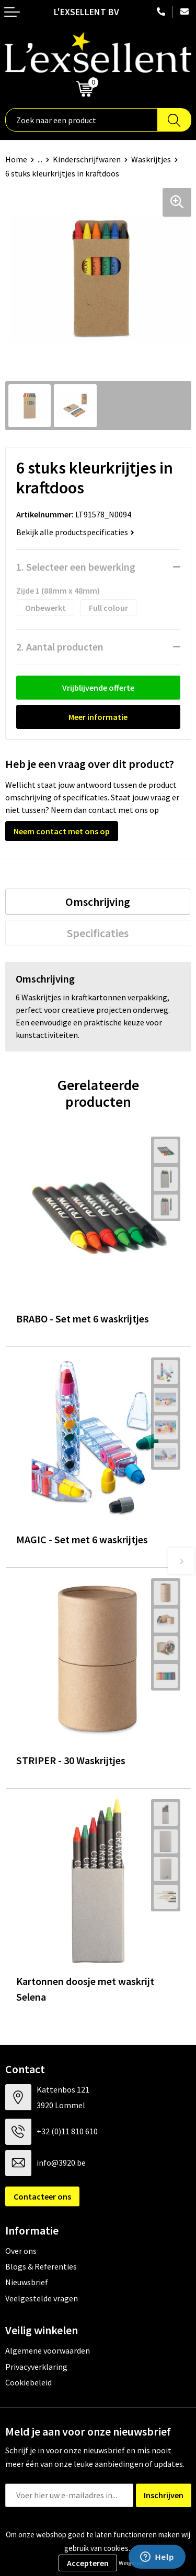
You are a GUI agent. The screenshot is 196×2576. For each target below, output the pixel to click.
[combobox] (81, 120)
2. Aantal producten (59, 646)
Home (16, 159)
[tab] (97, 902)
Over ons (21, 2251)
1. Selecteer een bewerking (75, 566)
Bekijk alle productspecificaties (75, 532)
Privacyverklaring (36, 2366)
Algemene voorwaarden (47, 2350)
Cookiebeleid (28, 2382)
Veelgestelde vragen (41, 2298)
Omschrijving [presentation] (97, 901)
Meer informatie (98, 717)
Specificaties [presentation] (98, 933)
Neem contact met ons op (62, 831)
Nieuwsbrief (26, 2282)
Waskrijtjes (151, 159)
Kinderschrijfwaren (87, 159)
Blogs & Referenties (41, 2266)
